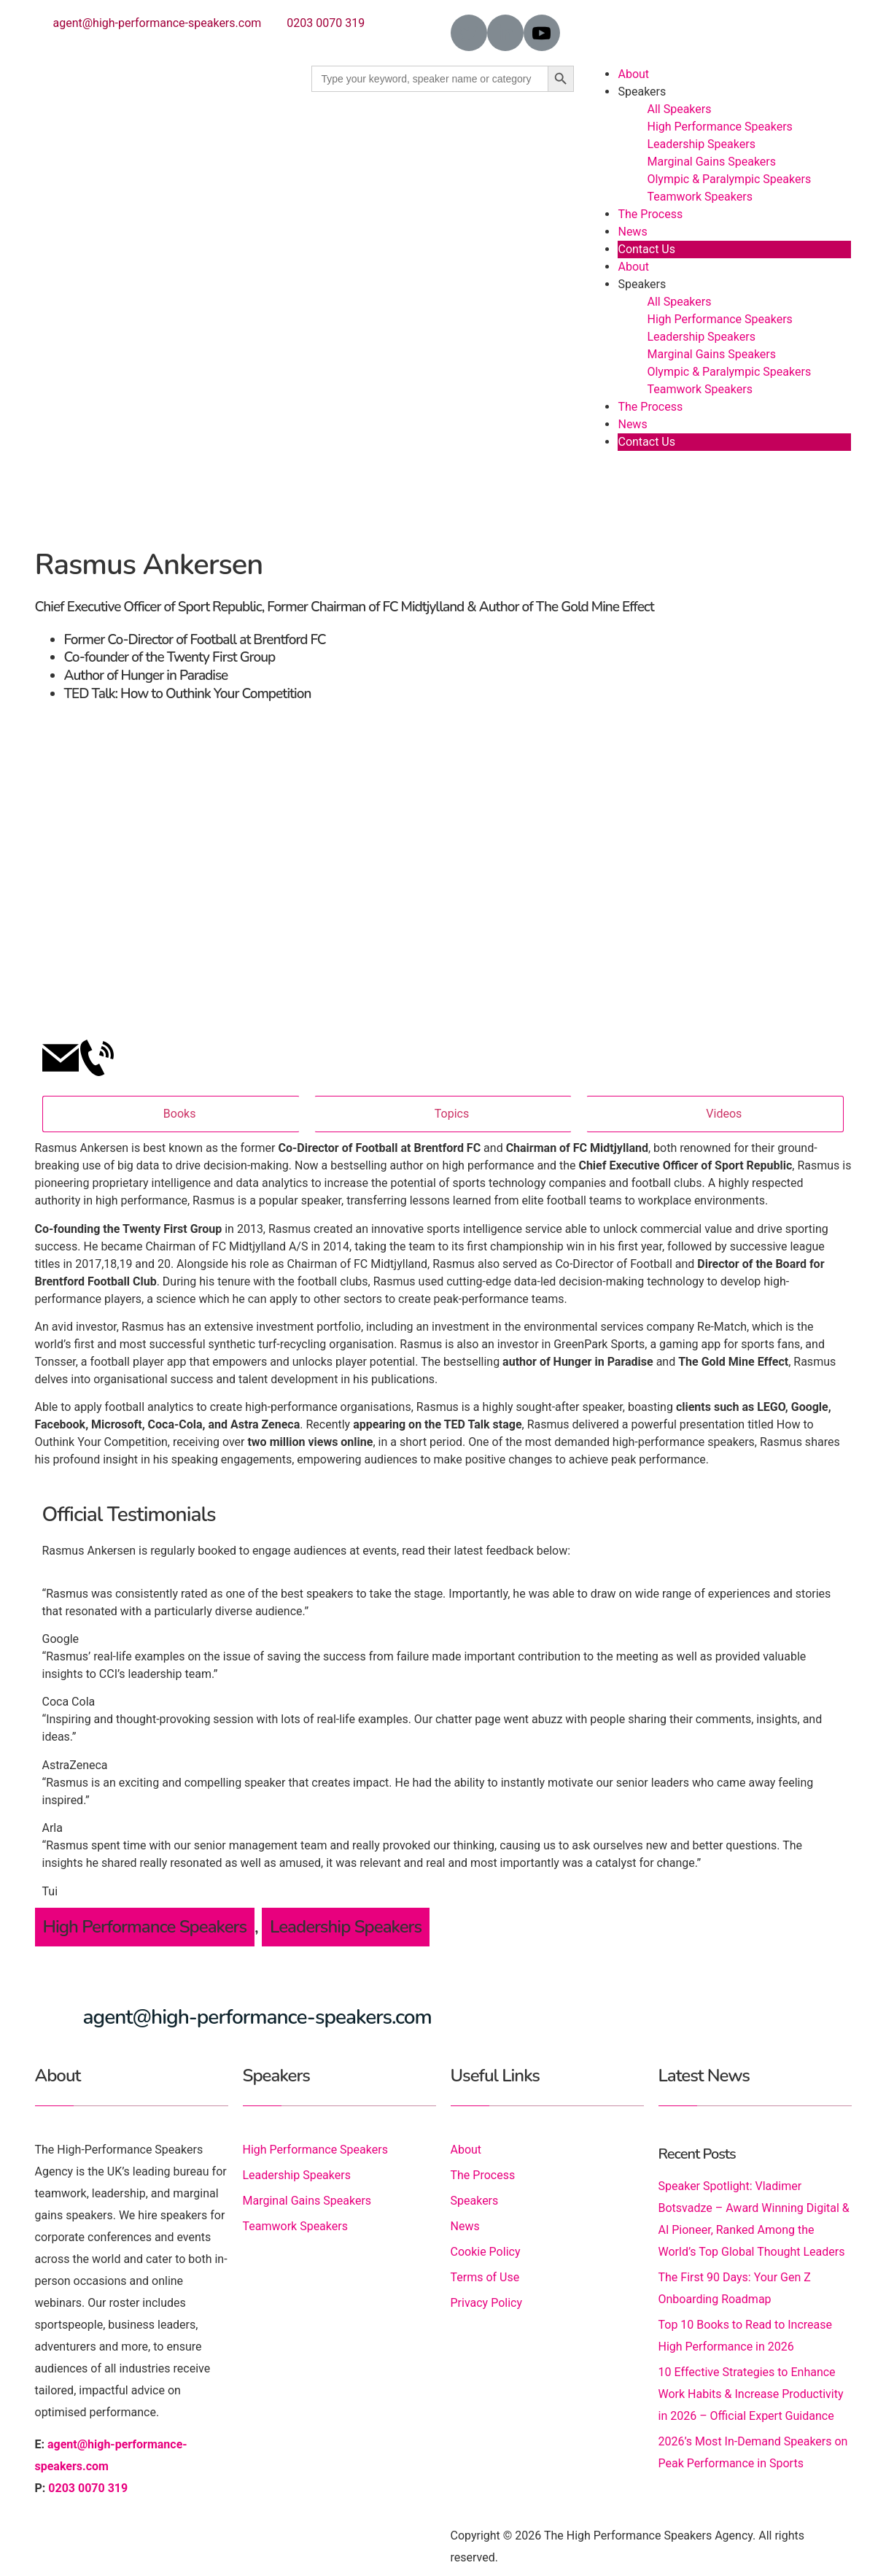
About (633, 74)
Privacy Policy (487, 2303)
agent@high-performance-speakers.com (157, 23)
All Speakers (679, 109)
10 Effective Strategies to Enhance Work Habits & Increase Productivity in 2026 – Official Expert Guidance (751, 2394)
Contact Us (646, 249)
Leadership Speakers (701, 144)
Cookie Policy (486, 2252)
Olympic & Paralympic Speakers (729, 179)
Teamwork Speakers (699, 197)
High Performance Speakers (719, 127)
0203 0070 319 (326, 23)
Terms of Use (485, 2277)
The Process (650, 214)
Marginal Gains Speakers (711, 162)
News (632, 232)
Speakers (642, 91)
